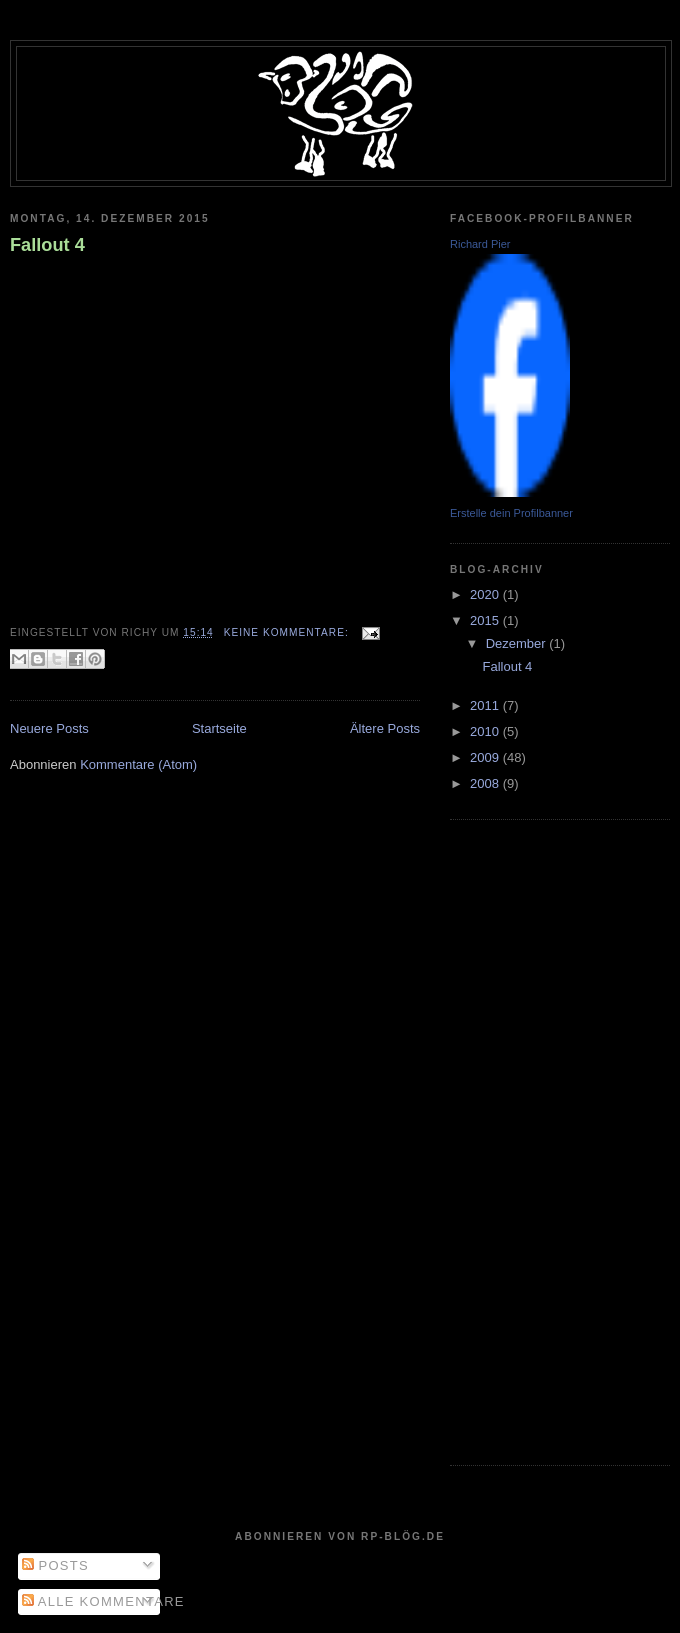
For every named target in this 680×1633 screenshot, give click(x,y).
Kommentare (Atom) (138, 764)
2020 (486, 594)
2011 (486, 705)
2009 (486, 757)
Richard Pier (480, 244)
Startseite (219, 728)
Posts (55, 1565)
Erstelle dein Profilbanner (511, 513)
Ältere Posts (385, 728)
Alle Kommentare (103, 1601)
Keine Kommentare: (288, 632)
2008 (486, 783)
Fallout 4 (47, 245)
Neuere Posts (49, 728)
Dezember (518, 643)
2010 (486, 731)
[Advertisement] (530, 1140)
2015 (486, 620)
